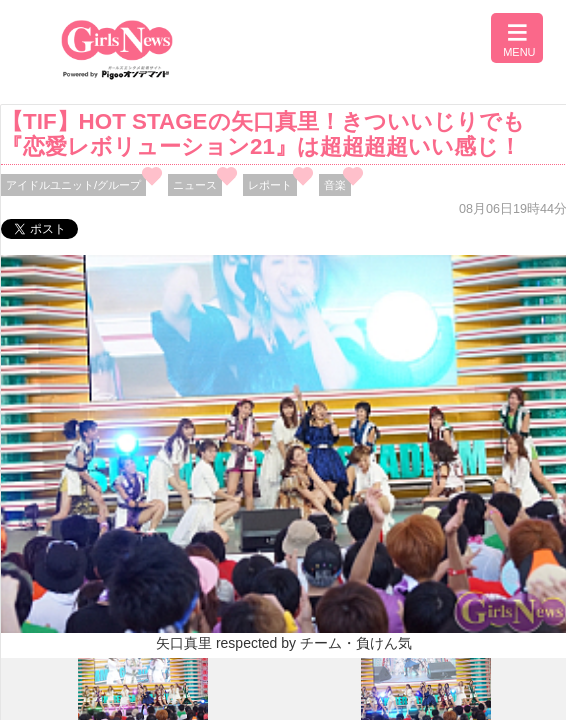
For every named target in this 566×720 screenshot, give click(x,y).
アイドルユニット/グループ (73, 185)
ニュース (195, 185)
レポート (270, 185)
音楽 (335, 185)
